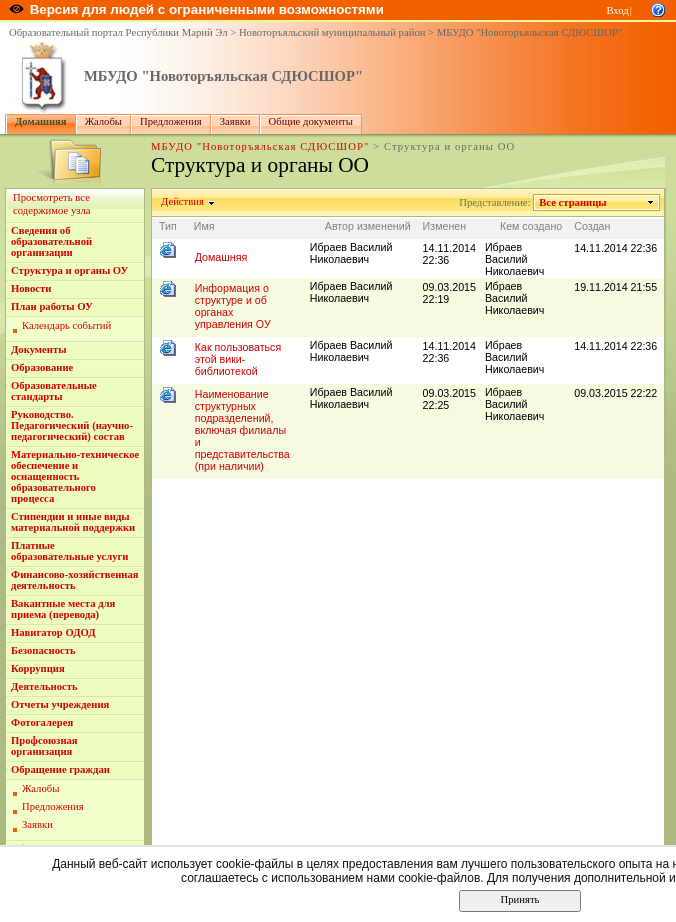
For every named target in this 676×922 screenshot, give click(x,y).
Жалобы (103, 121)
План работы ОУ (52, 306)
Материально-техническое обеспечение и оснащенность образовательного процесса (75, 476)
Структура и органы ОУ (69, 270)
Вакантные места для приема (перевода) (63, 609)
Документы (39, 349)
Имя (204, 226)
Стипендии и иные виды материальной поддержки (73, 522)
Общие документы (311, 121)
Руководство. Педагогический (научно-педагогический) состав (72, 425)
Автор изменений (368, 226)
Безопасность (43, 650)
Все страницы (573, 202)
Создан (592, 226)
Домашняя (41, 121)
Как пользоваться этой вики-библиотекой (238, 359)
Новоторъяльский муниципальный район (332, 32)
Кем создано (531, 226)
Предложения (171, 121)
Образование (42, 367)
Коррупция (38, 668)
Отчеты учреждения (60, 704)
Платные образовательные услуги (69, 551)
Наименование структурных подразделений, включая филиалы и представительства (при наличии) (242, 430)
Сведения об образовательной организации (51, 241)
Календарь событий (66, 325)
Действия (183, 201)
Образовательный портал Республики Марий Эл (118, 32)
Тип (168, 226)
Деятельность (44, 686)
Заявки (235, 121)
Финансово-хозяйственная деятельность (75, 580)
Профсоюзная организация (44, 746)
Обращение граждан (60, 769)
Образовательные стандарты (54, 391)
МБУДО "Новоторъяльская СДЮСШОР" (529, 32)
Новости (31, 288)
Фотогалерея (42, 722)
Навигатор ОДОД (53, 632)
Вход (617, 10)
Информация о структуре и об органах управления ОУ (233, 306)
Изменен (445, 226)
